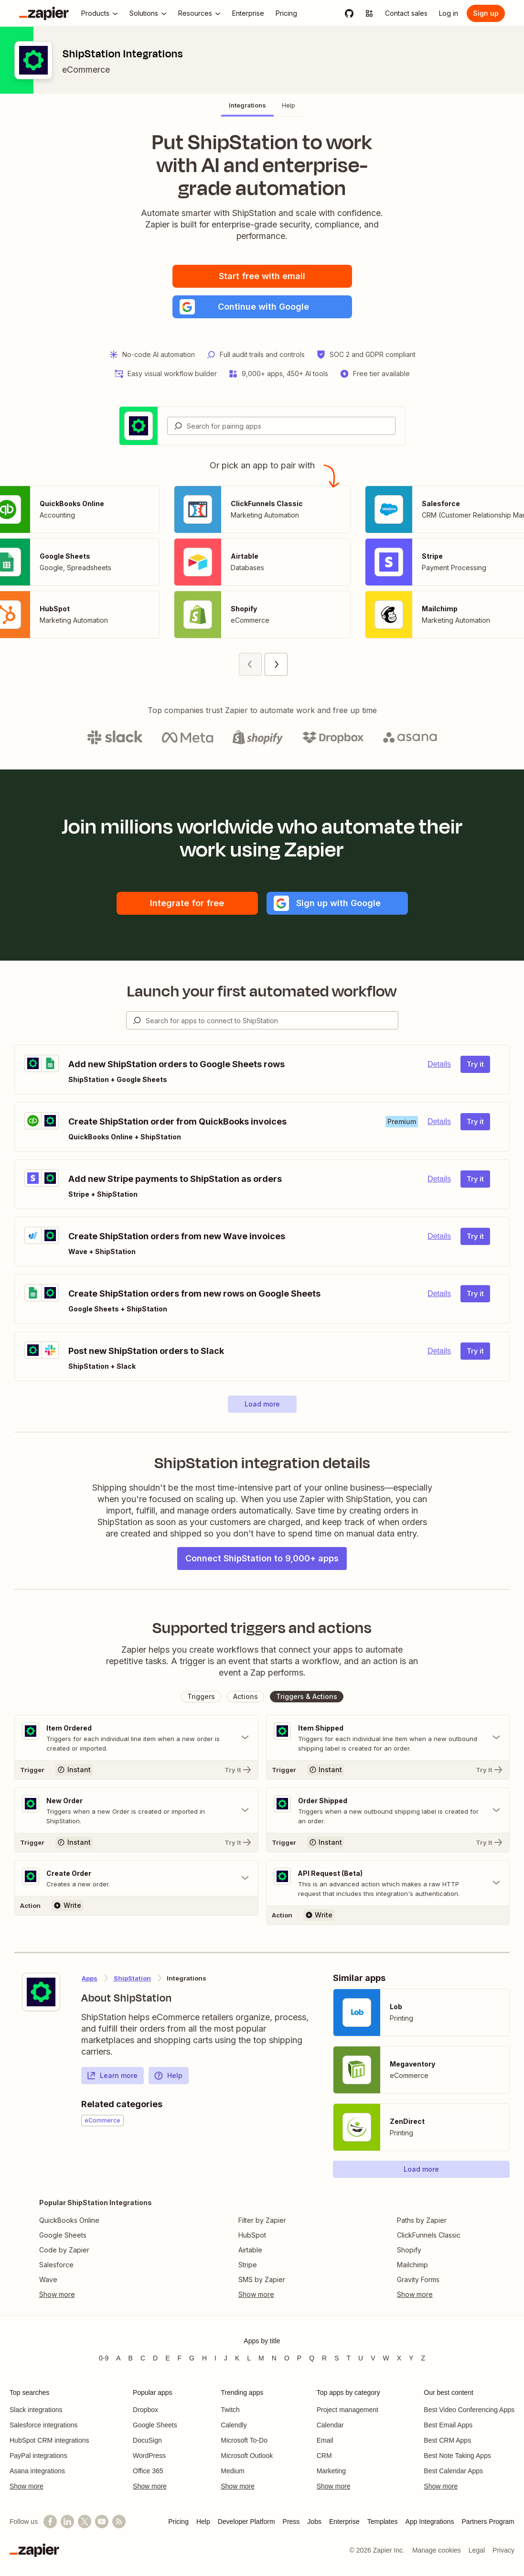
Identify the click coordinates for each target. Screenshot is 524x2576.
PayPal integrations (38, 2455)
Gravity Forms (418, 2279)
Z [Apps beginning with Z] (423, 2358)
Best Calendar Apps (453, 2471)
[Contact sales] (406, 13)
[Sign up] (486, 13)
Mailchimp (412, 2265)
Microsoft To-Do (244, 2440)
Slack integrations (36, 2410)
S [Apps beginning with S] (336, 2358)
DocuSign (147, 2440)
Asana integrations (37, 2471)
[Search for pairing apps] (291, 425)
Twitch (230, 2410)
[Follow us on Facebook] (50, 2521)
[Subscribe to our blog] (119, 2521)
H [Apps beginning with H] (204, 2358)
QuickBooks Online (69, 2220)
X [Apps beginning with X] (399, 2358)
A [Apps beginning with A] (118, 2358)
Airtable (250, 2250)
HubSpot (252, 2235)
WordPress (149, 2455)
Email (325, 2440)
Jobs (314, 2521)
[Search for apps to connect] (272, 1020)
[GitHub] (349, 13)
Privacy (503, 2550)
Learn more (112, 2075)
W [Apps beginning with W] (386, 2358)
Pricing (178, 2521)
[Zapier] (44, 13)
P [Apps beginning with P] (299, 2358)
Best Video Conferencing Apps (469, 2410)
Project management (347, 2410)
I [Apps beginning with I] (215, 2358)
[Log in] (448, 13)
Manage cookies (436, 2550)
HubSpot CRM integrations (49, 2440)
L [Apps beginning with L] (249, 2358)
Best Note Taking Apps (457, 2455)
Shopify (409, 2250)
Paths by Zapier (422, 2220)
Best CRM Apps (447, 2440)
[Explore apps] (369, 13)
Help (168, 2075)
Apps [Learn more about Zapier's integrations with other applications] (89, 1978)
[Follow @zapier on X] (84, 2521)
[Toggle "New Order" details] (136, 1810)
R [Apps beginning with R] (324, 2358)
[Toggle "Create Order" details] (136, 1878)
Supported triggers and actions (262, 1627)
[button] (262, 306)
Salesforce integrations (43, 2425)
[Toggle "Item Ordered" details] (136, 1737)
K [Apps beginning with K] (237, 2358)
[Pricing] (286, 13)
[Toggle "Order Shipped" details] (388, 1810)
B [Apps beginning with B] (130, 2358)
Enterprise (344, 2521)
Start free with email (262, 276)
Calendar (330, 2425)
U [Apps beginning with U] (360, 2358)
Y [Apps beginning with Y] (411, 2358)
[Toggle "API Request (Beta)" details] (388, 1883)
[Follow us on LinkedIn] (67, 2521)
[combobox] (281, 426)
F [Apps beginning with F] (180, 2358)
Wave (48, 2279)
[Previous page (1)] (250, 664)
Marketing (331, 2471)
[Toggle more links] (95, 2294)
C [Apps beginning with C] (142, 2358)
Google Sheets (62, 2235)
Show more (26, 2486)
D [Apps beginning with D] (155, 2358)
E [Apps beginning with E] (167, 2358)
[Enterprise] (248, 13)
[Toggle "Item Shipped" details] (388, 1737)
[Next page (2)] (276, 664)
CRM (324, 2455)
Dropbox (145, 2410)
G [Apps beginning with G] (191, 2358)
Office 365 (148, 2471)
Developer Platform (246, 2521)
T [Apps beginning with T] (349, 2358)
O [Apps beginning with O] (286, 2358)
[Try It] (136, 1769)
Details (439, 1064)
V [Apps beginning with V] (373, 2358)
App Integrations (430, 2521)
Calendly (233, 2425)
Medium (233, 2471)
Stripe (247, 2265)
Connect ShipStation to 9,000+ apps (262, 1558)
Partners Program (488, 2521)
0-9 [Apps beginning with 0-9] (103, 2358)
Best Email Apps (448, 2425)
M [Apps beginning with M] (261, 2358)
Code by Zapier (64, 2250)
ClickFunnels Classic (428, 2235)
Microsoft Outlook (247, 2455)
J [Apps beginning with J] (225, 2358)
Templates (382, 2521)
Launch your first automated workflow (262, 991)
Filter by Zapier (262, 2220)
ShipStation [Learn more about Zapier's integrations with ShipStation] (132, 1978)
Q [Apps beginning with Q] (311, 2358)
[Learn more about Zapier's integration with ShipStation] (41, 1992)
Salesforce (56, 2265)
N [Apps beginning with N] (274, 2358)
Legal (477, 2550)
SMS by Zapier (261, 2279)
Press (291, 2521)
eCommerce (86, 70)
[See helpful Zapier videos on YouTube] (101, 2521)
